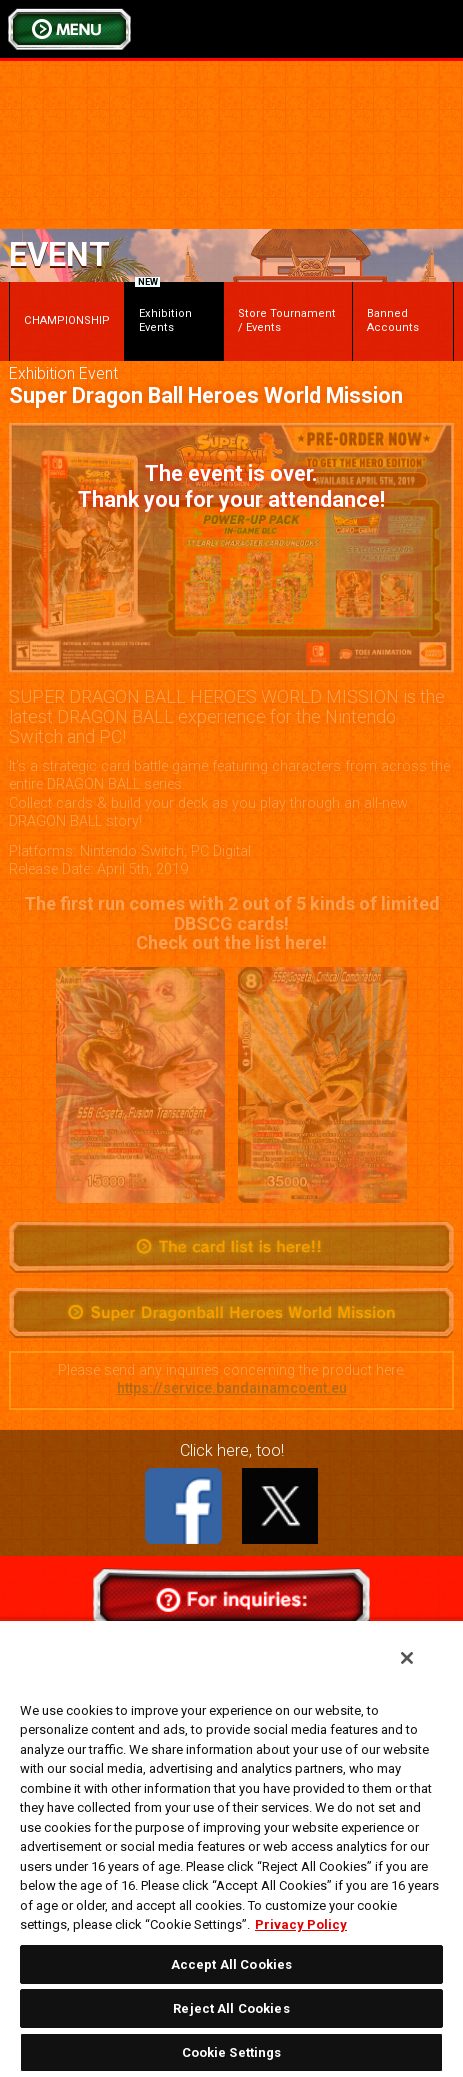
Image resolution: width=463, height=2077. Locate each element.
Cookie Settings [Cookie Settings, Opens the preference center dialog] (232, 2052)
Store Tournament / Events (287, 320)
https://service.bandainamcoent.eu (232, 1388)
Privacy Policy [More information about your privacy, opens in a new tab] (301, 1924)
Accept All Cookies (231, 1964)
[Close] (407, 1658)
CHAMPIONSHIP (67, 320)
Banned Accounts (393, 320)
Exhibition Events (163, 308)
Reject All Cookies (231, 2008)
